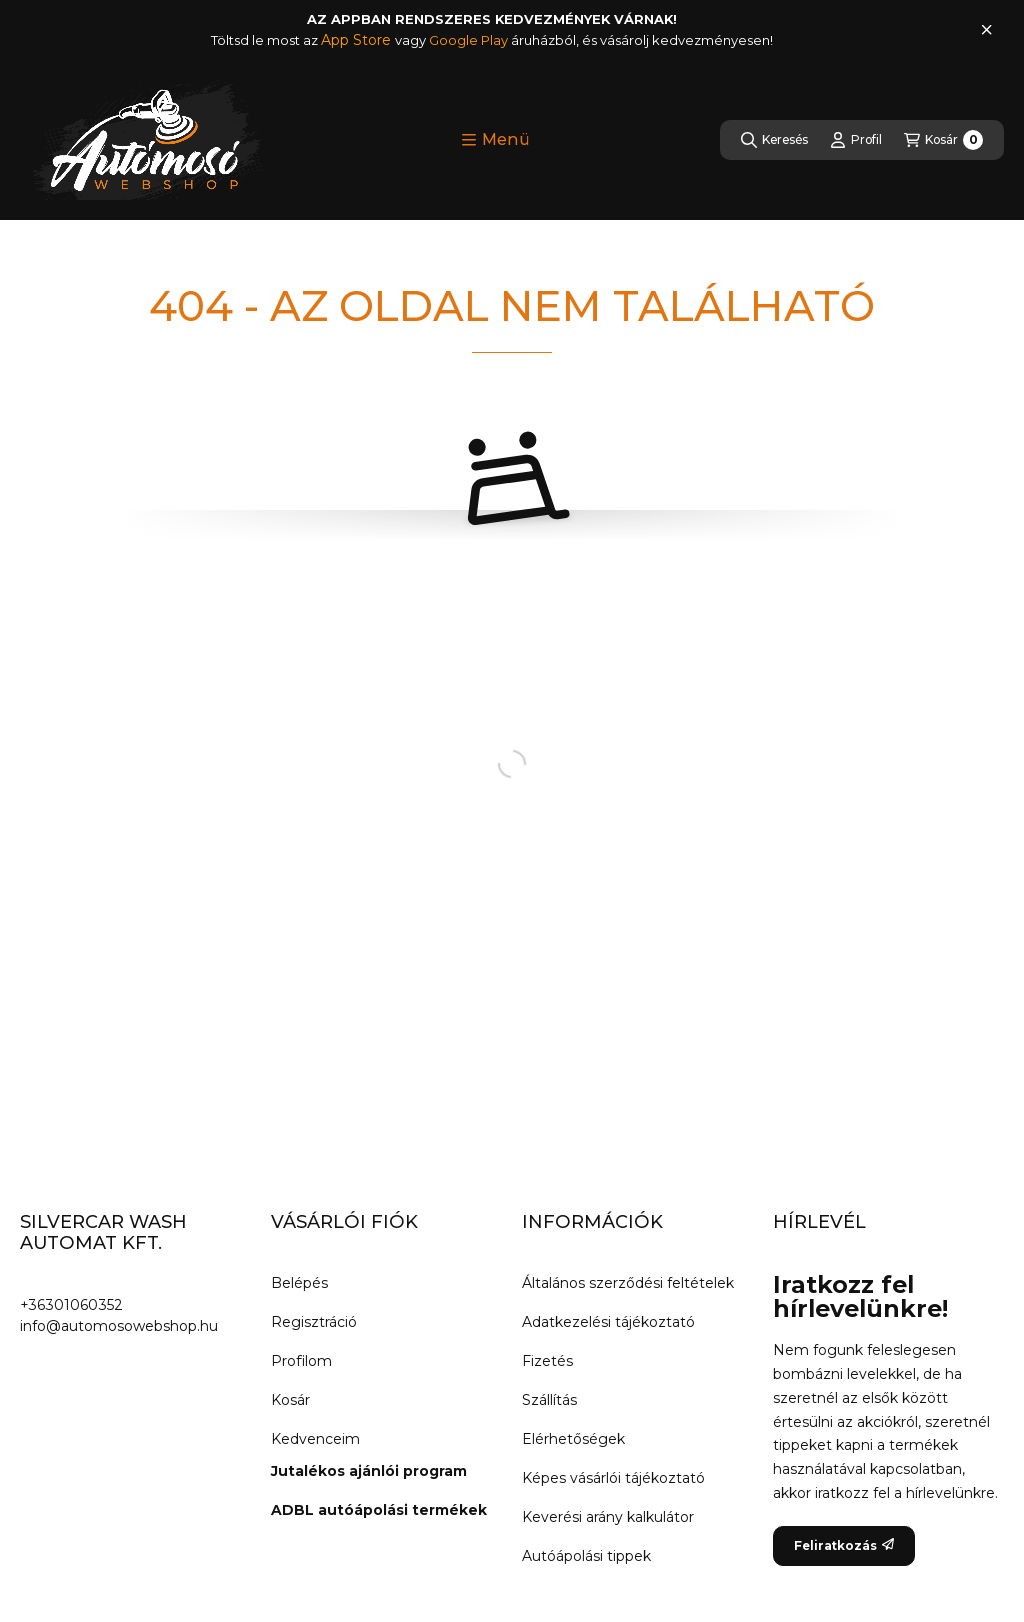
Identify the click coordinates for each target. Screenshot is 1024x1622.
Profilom (301, 1361)
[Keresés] (774, 140)
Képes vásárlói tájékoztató (613, 1478)
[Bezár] (986, 30)
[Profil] (856, 140)
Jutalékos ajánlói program (369, 1471)
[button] (495, 140)
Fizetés (547, 1361)
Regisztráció (314, 1322)
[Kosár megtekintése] (943, 140)
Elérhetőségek (573, 1439)
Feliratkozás (844, 1545)
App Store (358, 40)
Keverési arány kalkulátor (608, 1517)
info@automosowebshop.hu (119, 1326)
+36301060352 (71, 1305)
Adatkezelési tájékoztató (608, 1322)
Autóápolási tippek (586, 1556)
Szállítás (549, 1400)
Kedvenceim (315, 1439)
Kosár (290, 1400)
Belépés (299, 1283)
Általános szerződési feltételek (628, 1283)
